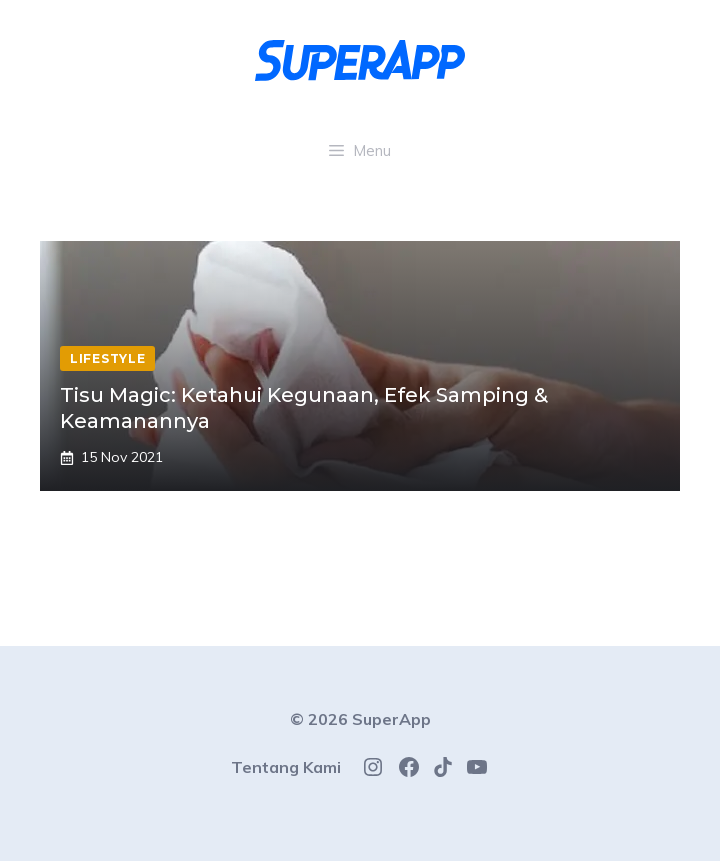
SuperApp (391, 719)
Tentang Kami (286, 767)
